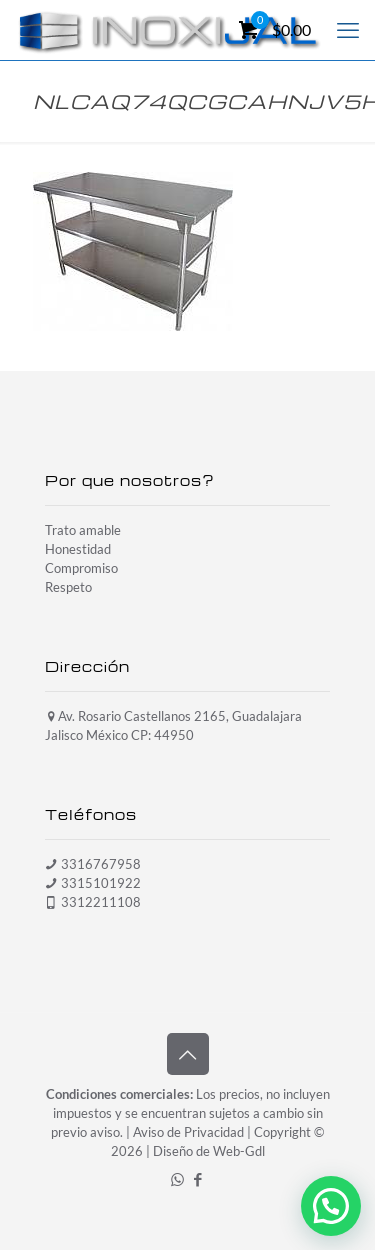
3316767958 (101, 864)
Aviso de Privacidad (188, 1132)
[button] (331, 1206)
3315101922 (101, 883)
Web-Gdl (239, 1151)
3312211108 (101, 902)
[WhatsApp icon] (177, 1179)
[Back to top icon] (188, 1054)
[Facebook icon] (198, 1179)
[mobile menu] (348, 30)
